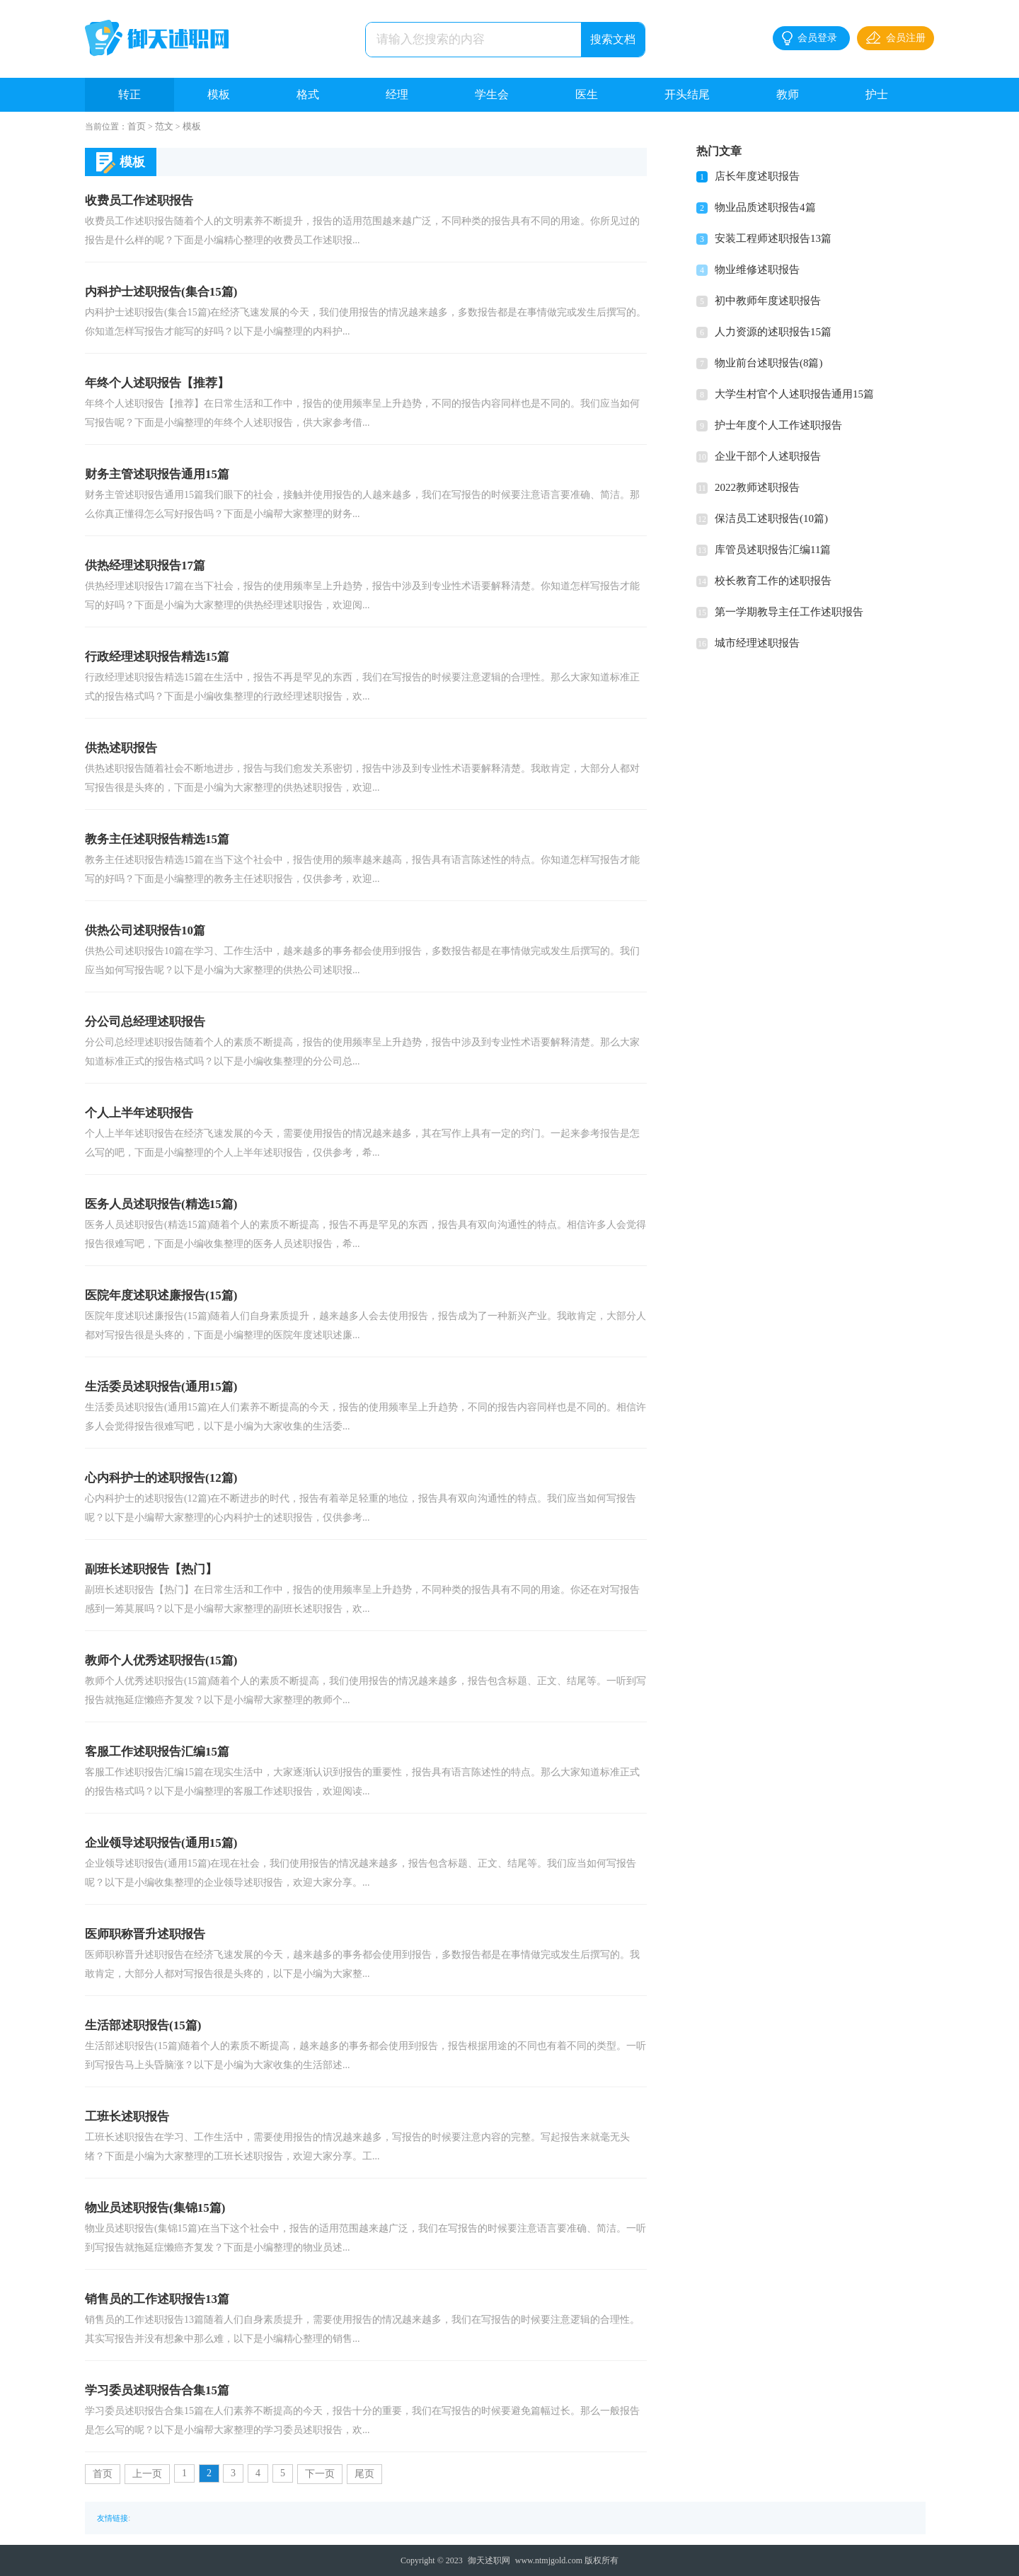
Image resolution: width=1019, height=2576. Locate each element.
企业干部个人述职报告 (768, 456)
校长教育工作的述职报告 (773, 580)
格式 (308, 94)
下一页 (320, 2473)
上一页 (147, 2473)
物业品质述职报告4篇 (765, 207)
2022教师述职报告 (757, 487)
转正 (129, 94)
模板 (218, 94)
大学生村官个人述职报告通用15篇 (794, 394)
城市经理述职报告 (757, 643)
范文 (164, 126)
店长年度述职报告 (757, 176)
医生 (586, 94)
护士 (876, 94)
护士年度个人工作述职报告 (778, 425)
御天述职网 (489, 2560)
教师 (787, 94)
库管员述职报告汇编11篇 (773, 549)
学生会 (492, 94)
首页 (136, 126)
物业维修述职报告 (757, 269)
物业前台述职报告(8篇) (769, 363)
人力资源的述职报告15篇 (773, 331)
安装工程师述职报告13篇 (773, 238)
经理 (397, 94)
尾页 (364, 2473)
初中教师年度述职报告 (768, 300)
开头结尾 (687, 94)
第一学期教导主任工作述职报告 (789, 611)
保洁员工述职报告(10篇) (771, 518)
